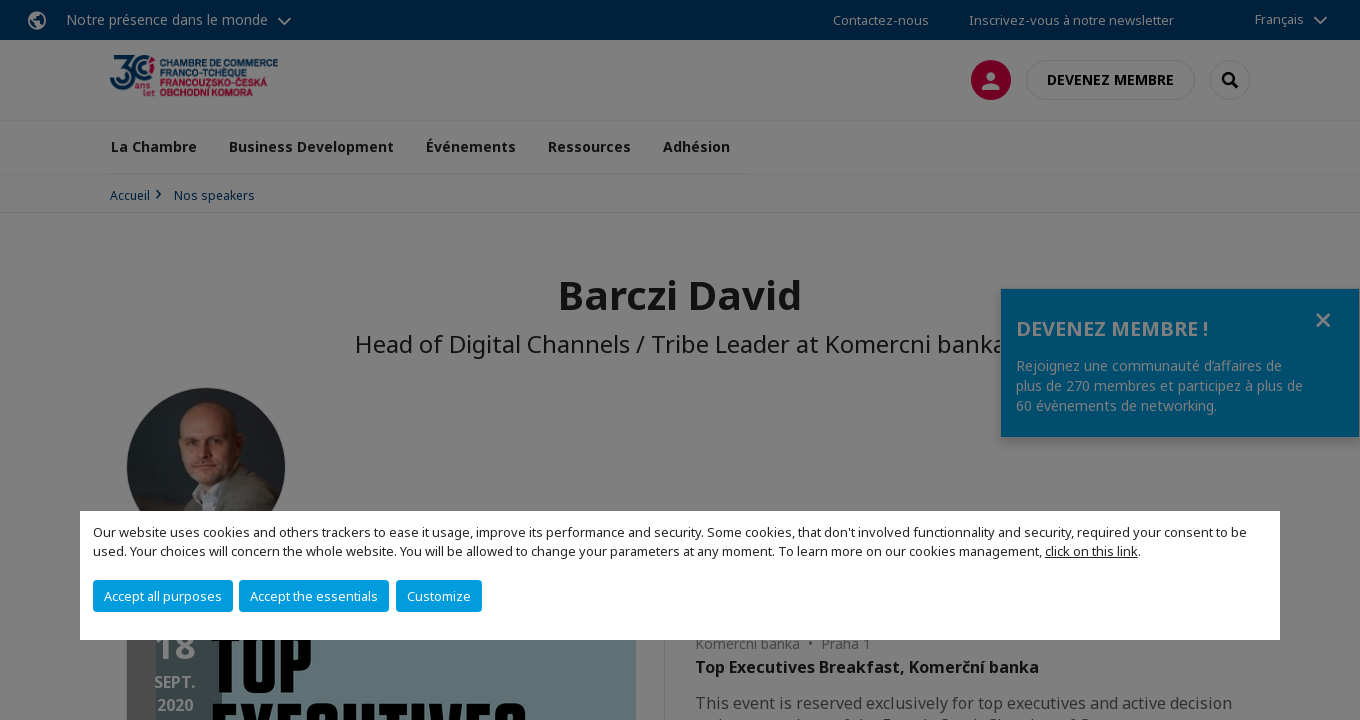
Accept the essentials (314, 596)
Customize (439, 596)
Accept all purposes (163, 596)
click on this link (1091, 551)
